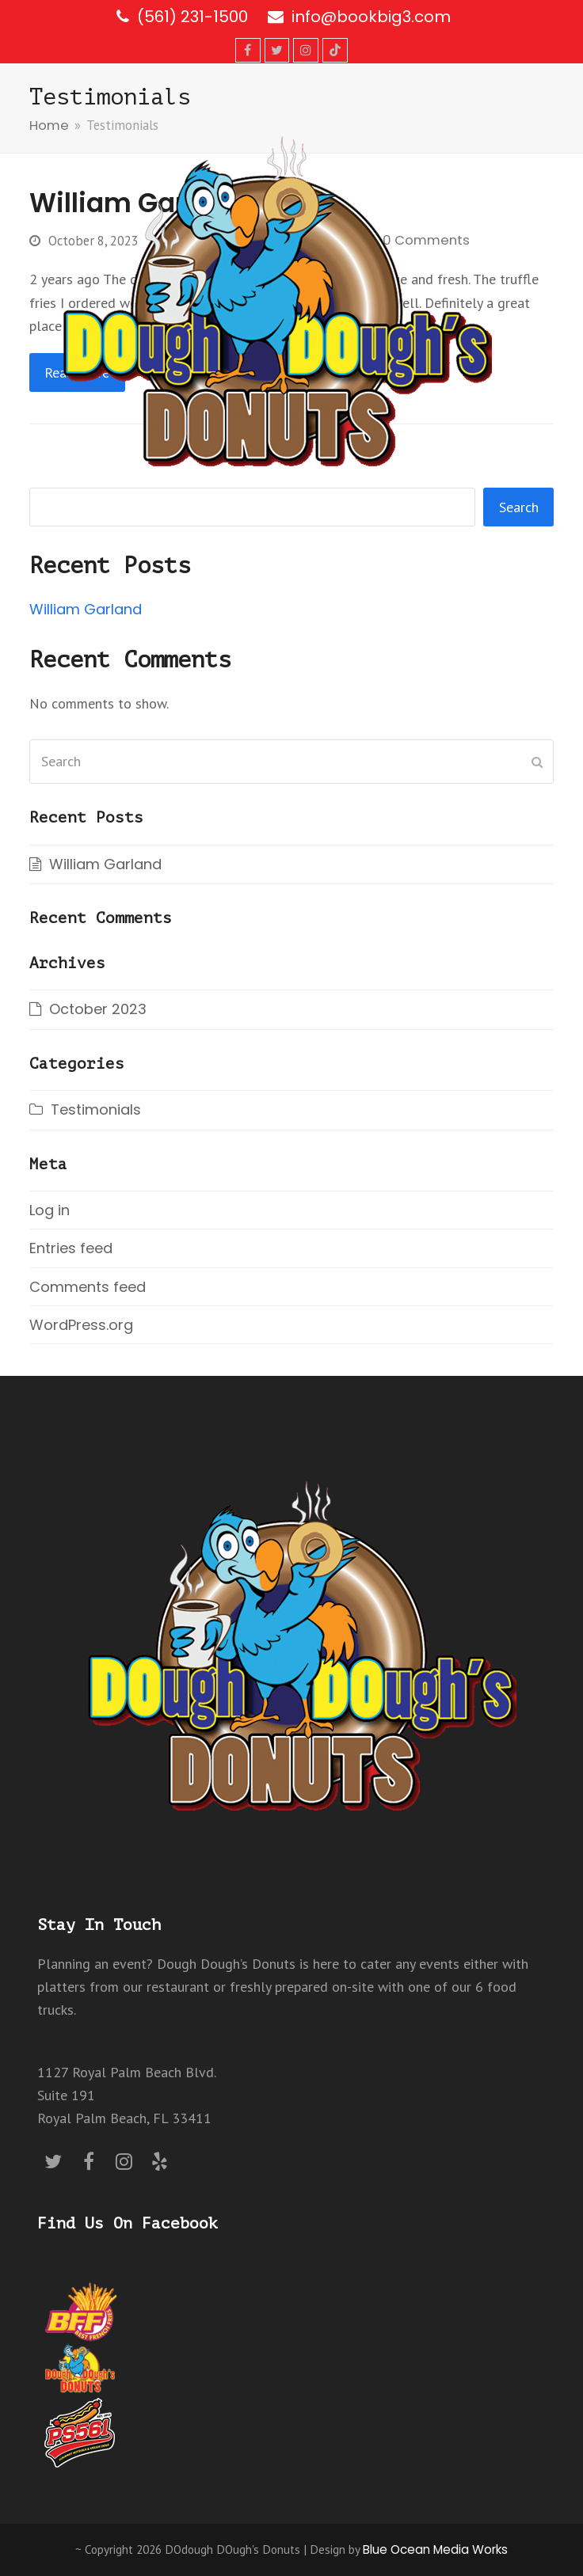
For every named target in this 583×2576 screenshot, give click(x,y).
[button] (545, 301)
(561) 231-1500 (192, 17)
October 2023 (98, 1009)
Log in (49, 1210)
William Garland (85, 609)
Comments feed (87, 1287)
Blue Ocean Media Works (435, 2549)
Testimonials (96, 1109)
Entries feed (70, 1248)
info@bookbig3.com (371, 17)
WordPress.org (81, 1325)
